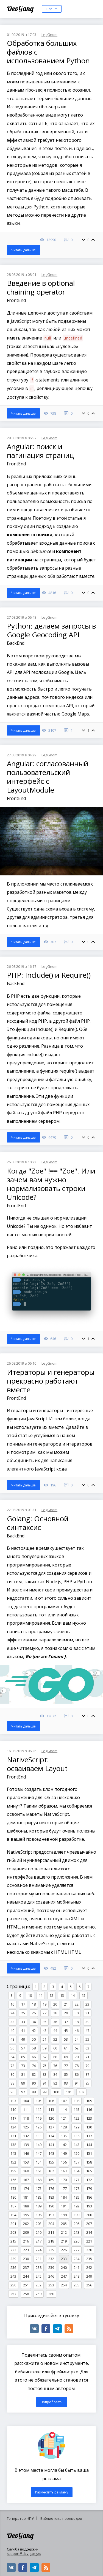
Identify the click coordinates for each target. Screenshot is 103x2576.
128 (64, 2127)
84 (55, 2074)
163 (64, 2170)
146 (26, 2153)
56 (12, 2048)
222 (13, 2249)
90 (34, 2083)
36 (55, 2021)
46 (77, 2030)
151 (89, 2153)
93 (66, 2083)
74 (34, 2065)
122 (76, 2118)
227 (76, 2249)
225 (51, 2249)
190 (51, 2206)
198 (64, 2214)
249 (89, 2276)
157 (76, 2162)
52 (55, 2039)
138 (13, 2144)
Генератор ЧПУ (20, 2518)
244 (26, 2276)
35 (44, 2021)
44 (55, 2030)
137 (89, 2135)
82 (34, 2074)
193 (89, 2206)
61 (66, 2048)
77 (66, 2065)
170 (64, 2179)
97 (23, 2091)
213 (76, 2232)
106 (51, 2100)
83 (44, 2074)
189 (38, 2206)
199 (76, 2214)
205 (64, 2223)
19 (44, 2004)
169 (51, 2179)
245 (38, 2276)
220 (76, 2241)
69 (66, 2056)
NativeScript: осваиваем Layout (37, 1764)
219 (64, 2241)
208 (13, 2232)
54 (77, 2039)
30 (77, 2013)
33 (23, 2021)
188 (26, 2206)
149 (64, 2153)
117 (13, 2118)
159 (13, 2170)
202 (26, 2223)
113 (51, 2109)
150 (76, 2153)
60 (55, 2048)
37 (66, 2021)
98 (34, 2091)
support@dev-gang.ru (24, 2553)
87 (87, 2074)
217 (38, 2241)
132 (26, 2135)
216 (26, 2241)
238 (38, 2267)
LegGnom (49, 34)
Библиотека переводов (61, 2518)
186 (89, 2197)
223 (26, 2249)
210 (38, 2232)
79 (87, 2065)
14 (73, 1995)
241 (76, 2267)
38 (77, 2021)
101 (69, 2091)
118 (26, 2118)
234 (76, 2258)
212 (64, 2232)
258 (26, 2293)
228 (89, 2249)
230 (26, 2258)
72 (12, 2065)
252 (38, 2285)
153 (26, 2162)
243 (13, 2276)
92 (55, 2083)
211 (51, 2232)
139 (26, 2144)
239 (51, 2267)
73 (23, 2065)
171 (76, 2179)
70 (77, 2056)
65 (23, 2056)
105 (38, 2100)
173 (13, 2188)
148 (51, 2153)
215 (13, 2241)
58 (34, 2048)
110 (13, 2109)
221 (89, 2241)
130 (89, 2127)
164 (76, 2170)
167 (26, 2179)
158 (89, 2162)
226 (64, 2249)
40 (12, 2030)
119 (38, 2118)
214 (89, 2232)
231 (38, 2258)
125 (26, 2127)
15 (83, 1995)
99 (44, 2091)
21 (66, 2004)
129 (76, 2127)
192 (76, 2206)
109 (89, 2100)
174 (26, 2188)
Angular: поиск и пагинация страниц (40, 451)
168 (38, 2179)
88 (12, 2083)
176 (51, 2188)
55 (87, 2039)
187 (13, 2206)
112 (38, 2109)
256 (89, 2285)
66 (34, 2056)
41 (23, 2030)
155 (51, 2162)
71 (87, 2056)
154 (38, 2162)
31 (87, 2013)
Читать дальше (23, 250)
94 (77, 2083)
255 (76, 2285)
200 (89, 2214)
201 (13, 2223)
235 (89, 2258)
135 (64, 2135)
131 (13, 2135)
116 (89, 2109)
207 (89, 2223)
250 (13, 2285)
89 (23, 2083)
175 (38, 2188)
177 (64, 2188)
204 (51, 2223)
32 (12, 2021)
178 (76, 2188)
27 (44, 2013)
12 (51, 1995)
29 (66, 2013)
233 (64, 2258)
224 (38, 2249)
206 (76, 2223)
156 (64, 2162)
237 (26, 2267)
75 (44, 2065)
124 (13, 2127)
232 (51, 2258)
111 (26, 2109)
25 (23, 2013)
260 (51, 2293)
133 (38, 2135)
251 (26, 2285)
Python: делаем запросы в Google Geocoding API (51, 630)
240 (64, 2267)
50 (34, 2039)
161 (38, 2170)
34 (34, 2021)
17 (23, 2004)
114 (64, 2109)
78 (77, 2065)
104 (26, 2100)
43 (44, 2030)
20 (55, 2004)
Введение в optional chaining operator (41, 287)
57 (23, 2048)
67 (44, 2056)
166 (13, 2179)
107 (64, 2100)
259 (38, 2293)
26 (34, 2013)
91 (44, 2083)
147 (38, 2153)
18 (34, 2004)
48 (12, 2039)
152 (13, 2162)
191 (64, 2206)
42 (34, 2030)
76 (55, 2065)
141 (51, 2144)
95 (87, 2083)
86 (77, 2074)
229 (13, 2258)
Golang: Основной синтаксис (37, 1523)
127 (51, 2127)
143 (76, 2144)
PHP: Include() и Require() (49, 975)
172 (89, 2179)
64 (12, 2056)
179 (89, 2188)
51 (44, 2039)
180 (13, 2197)
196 (38, 2214)
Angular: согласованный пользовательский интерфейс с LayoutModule (47, 777)
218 (51, 2241)
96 (12, 2091)
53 (66, 2039)
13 (62, 1995)
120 (51, 2118)
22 (77, 2004)
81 (23, 2074)
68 (55, 2056)
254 (64, 2285)
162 (51, 2170)
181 (26, 2197)
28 (55, 2013)
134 (51, 2135)
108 (76, 2100)
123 (89, 2118)
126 (38, 2127)
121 (64, 2118)
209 (26, 2232)
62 (77, 2048)
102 (81, 2091)
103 (13, 2100)
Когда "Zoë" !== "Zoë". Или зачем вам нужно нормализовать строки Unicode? (51, 1184)
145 (13, 2153)
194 (13, 2214)
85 (66, 2074)
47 (87, 2030)
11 (41, 1995)
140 (38, 2144)
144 (89, 2144)
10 (30, 1995)
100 (56, 2091)
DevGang (21, 8)
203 (38, 2223)
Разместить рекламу (51, 2492)
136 (76, 2135)
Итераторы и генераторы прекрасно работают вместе (50, 1381)
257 (13, 2293)
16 (12, 2004)
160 (26, 2170)
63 (87, 2048)
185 (76, 2197)
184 (64, 2197)
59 (44, 2048)
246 (51, 2276)
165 (89, 2170)
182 (38, 2197)
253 (51, 2285)
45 (66, 2030)
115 (76, 2109)
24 (12, 2013)
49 (23, 2039)
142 (64, 2144)
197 (51, 2214)
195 (26, 2214)
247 (64, 2276)
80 (12, 2074)
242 (89, 2267)
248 (76, 2276)
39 (87, 2021)
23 (87, 2004)
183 (51, 2197)
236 (13, 2267)
